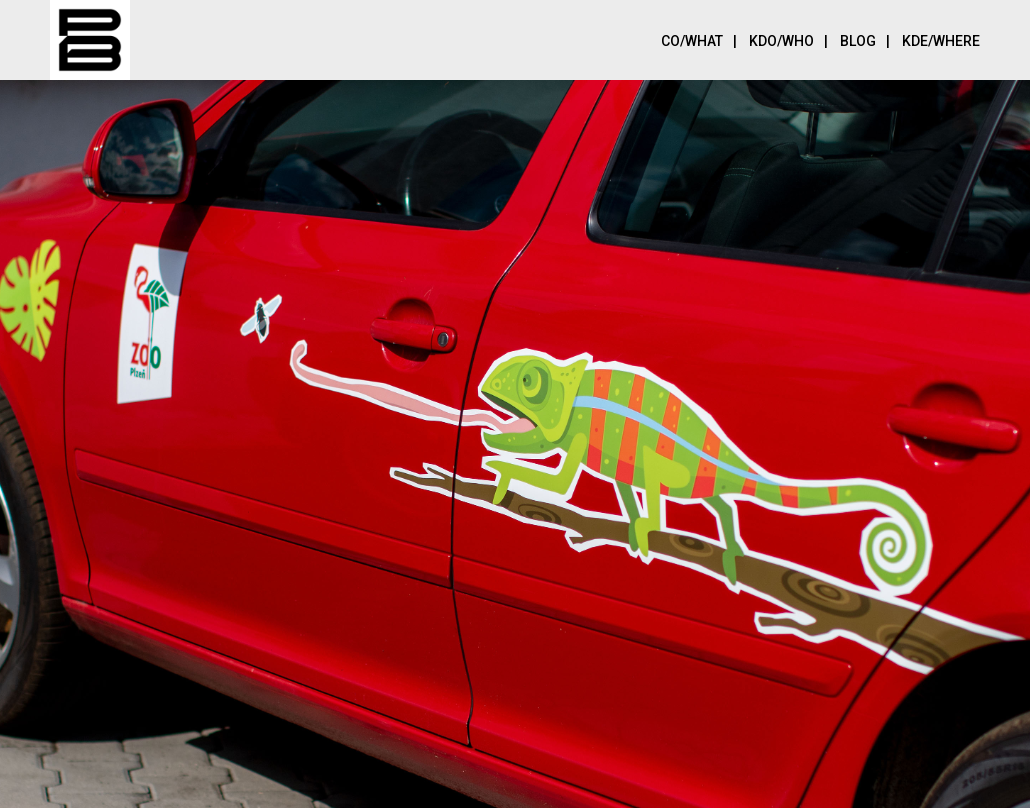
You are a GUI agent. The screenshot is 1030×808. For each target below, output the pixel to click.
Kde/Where (941, 41)
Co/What (704, 39)
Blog (870, 39)
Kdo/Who (793, 39)
